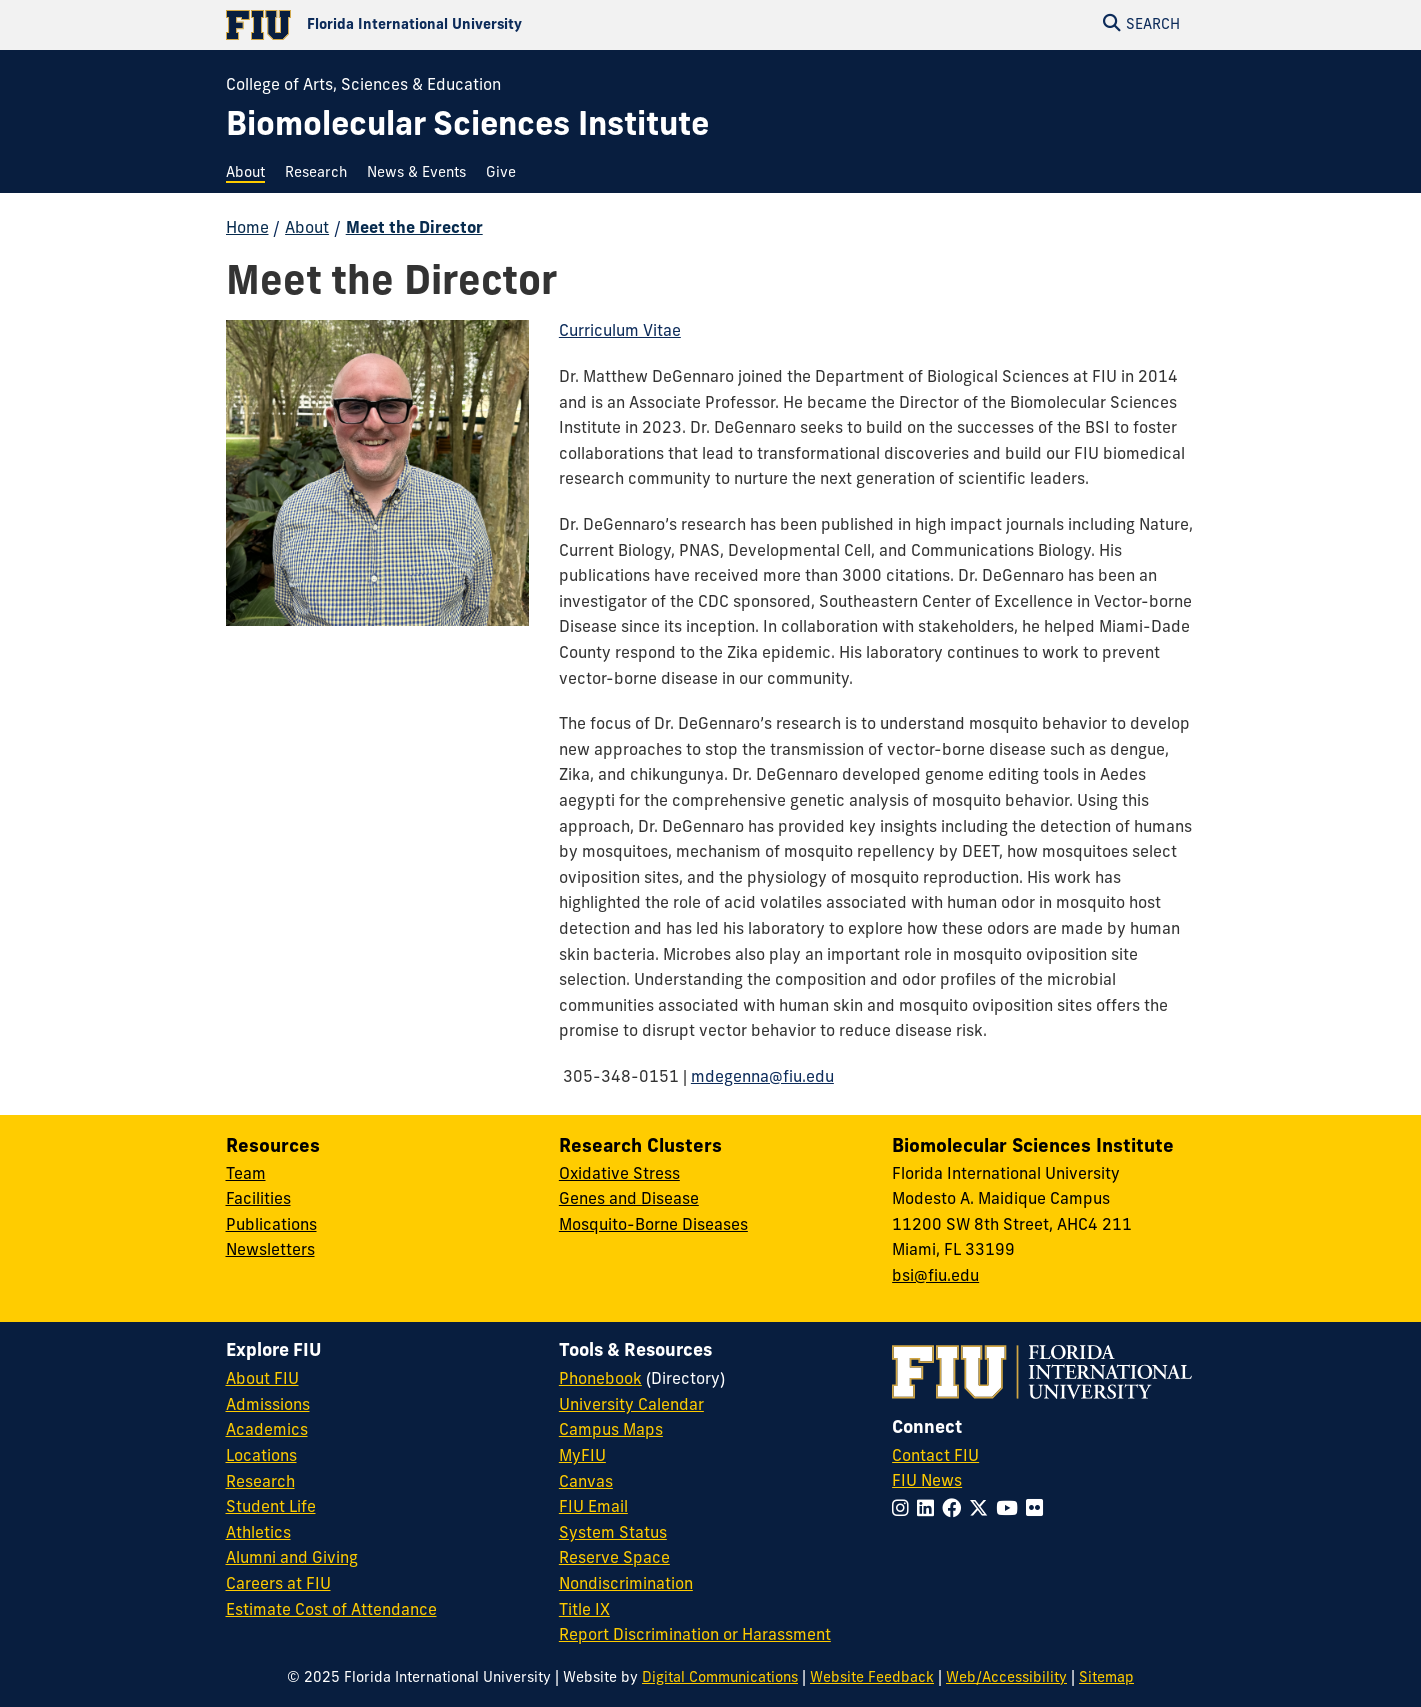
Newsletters (270, 1251)
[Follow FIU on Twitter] (982, 1510)
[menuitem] (250, 173)
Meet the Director (414, 229)
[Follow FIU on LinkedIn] (929, 1510)
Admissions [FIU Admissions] (268, 1406)
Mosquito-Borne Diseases (653, 1226)
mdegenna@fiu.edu (762, 1078)
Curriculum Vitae (620, 332)
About (307, 229)
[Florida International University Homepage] (468, 25)
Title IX (584, 1611)
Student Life (271, 1508)
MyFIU (582, 1457)
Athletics (258, 1534)
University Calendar (631, 1406)
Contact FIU (935, 1457)
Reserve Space (614, 1559)
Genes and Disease (629, 1200)
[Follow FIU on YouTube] (1011, 1510)
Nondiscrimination (626, 1585)
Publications (271, 1226)
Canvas (586, 1483)
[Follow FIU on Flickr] (1038, 1510)
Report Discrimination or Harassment (695, 1636)
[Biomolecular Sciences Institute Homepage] (467, 127)
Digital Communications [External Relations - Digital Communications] (720, 1678)
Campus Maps (611, 1431)
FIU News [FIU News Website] (927, 1482)
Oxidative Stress (619, 1175)
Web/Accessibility (1006, 1678)
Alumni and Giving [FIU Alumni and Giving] (292, 1559)
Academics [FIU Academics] (267, 1431)
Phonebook (600, 1380)
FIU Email (593, 1508)
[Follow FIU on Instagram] (904, 1510)
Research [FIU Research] (260, 1483)
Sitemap (1106, 1678)
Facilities (258, 1200)
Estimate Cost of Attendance (331, 1611)
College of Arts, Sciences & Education (363, 86)
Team (246, 1175)
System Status (613, 1534)
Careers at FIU (278, 1585)
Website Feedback (872, 1678)
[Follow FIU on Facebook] (955, 1510)
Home (247, 229)
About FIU (262, 1380)
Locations (261, 1457)
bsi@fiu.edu (935, 1277)
